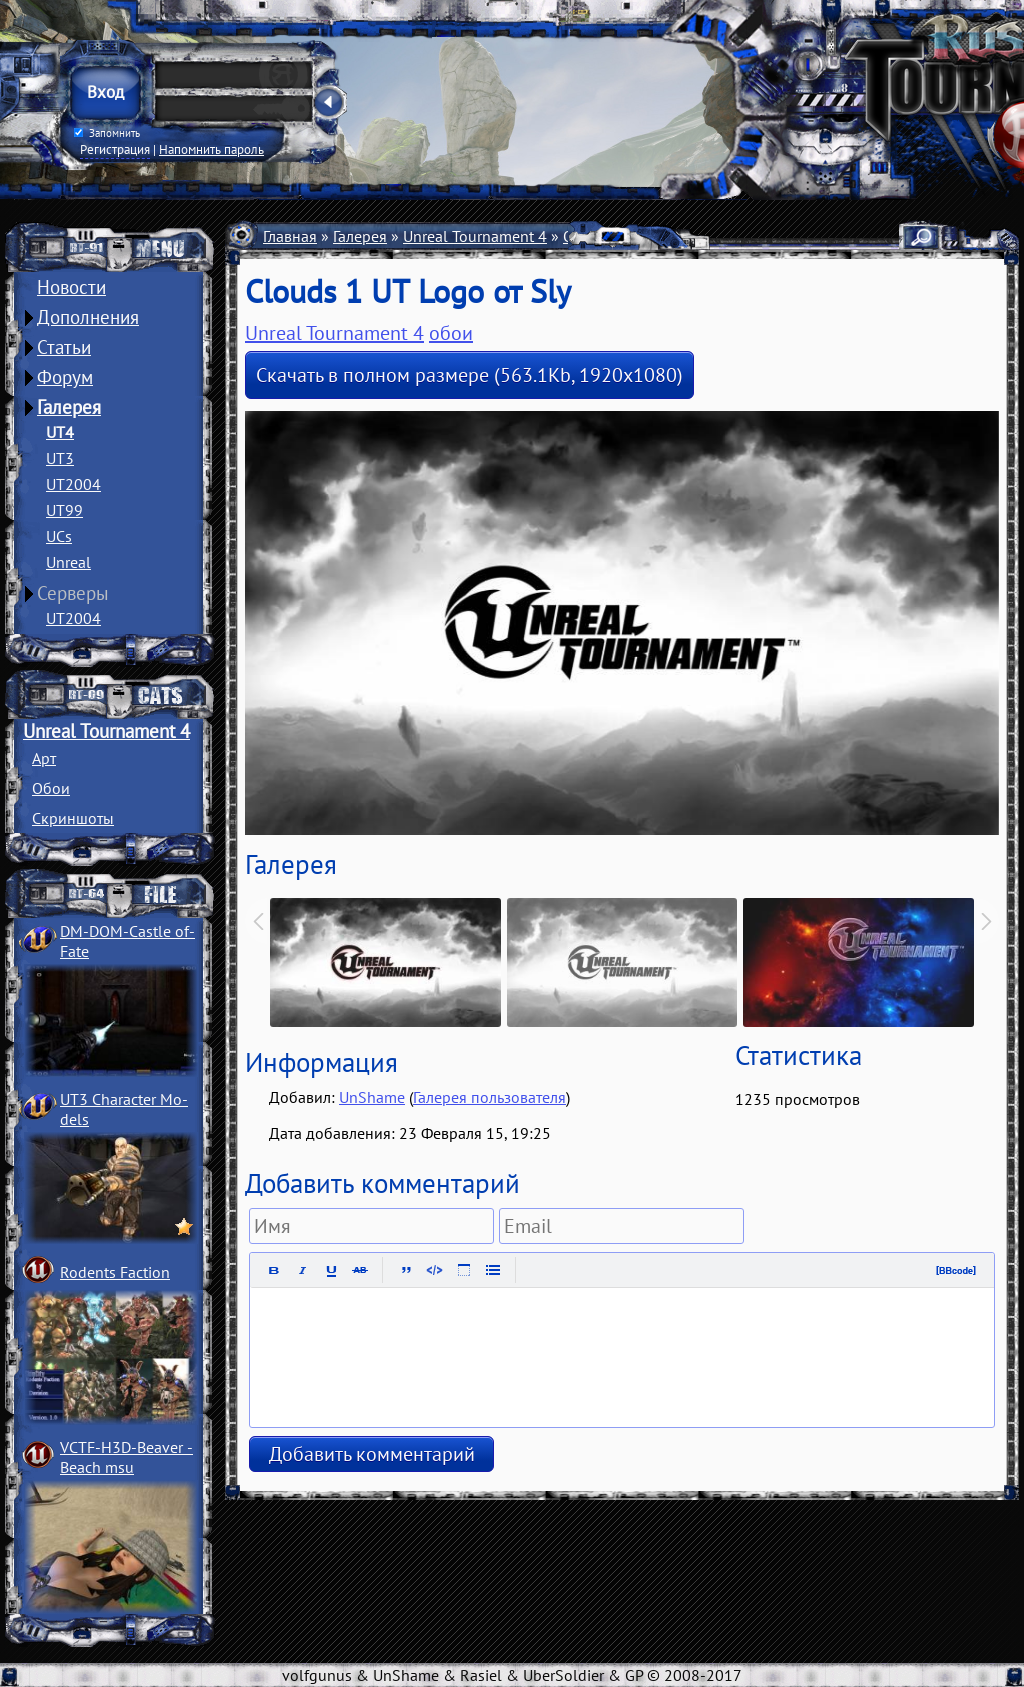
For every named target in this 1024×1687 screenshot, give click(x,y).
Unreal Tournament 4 (106, 731)
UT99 (64, 510)
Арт (44, 758)
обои (451, 333)
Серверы (73, 593)
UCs (59, 536)
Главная (290, 236)
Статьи (64, 347)
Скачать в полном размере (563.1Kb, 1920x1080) (469, 375)
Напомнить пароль (211, 149)
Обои (51, 788)
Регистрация (115, 149)
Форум (65, 377)
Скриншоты (73, 818)
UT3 (60, 458)
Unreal (68, 562)
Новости (71, 287)
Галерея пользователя (489, 1097)
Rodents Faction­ (115, 1272)
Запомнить (107, 133)
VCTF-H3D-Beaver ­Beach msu (126, 1457)
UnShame (372, 1097)
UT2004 (73, 484)
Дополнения (88, 317)
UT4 (60, 432)
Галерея (69, 407)
